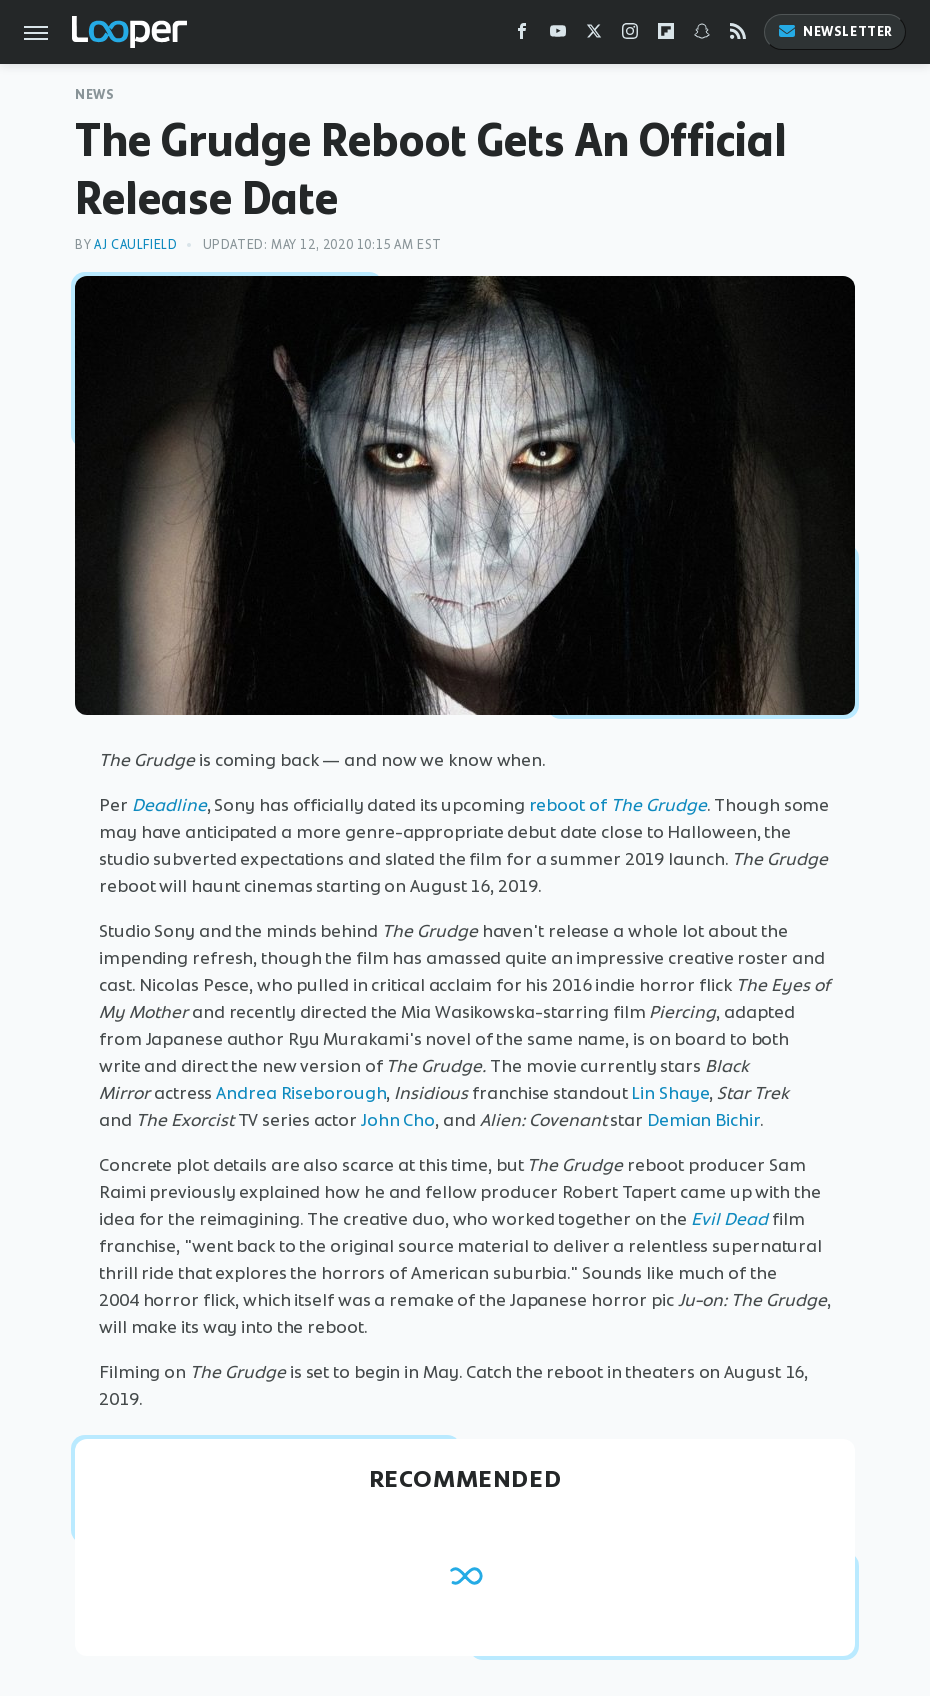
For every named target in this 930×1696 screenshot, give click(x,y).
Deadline (169, 805)
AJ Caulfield (135, 244)
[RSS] (738, 35)
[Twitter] (594, 35)
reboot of (618, 805)
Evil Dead (729, 1219)
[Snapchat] (702, 35)
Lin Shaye (670, 1093)
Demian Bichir (703, 1120)
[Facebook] (522, 35)
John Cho (398, 1120)
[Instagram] (630, 35)
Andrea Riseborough (301, 1093)
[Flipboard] (666, 35)
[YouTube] (558, 35)
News (94, 94)
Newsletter (835, 31)
